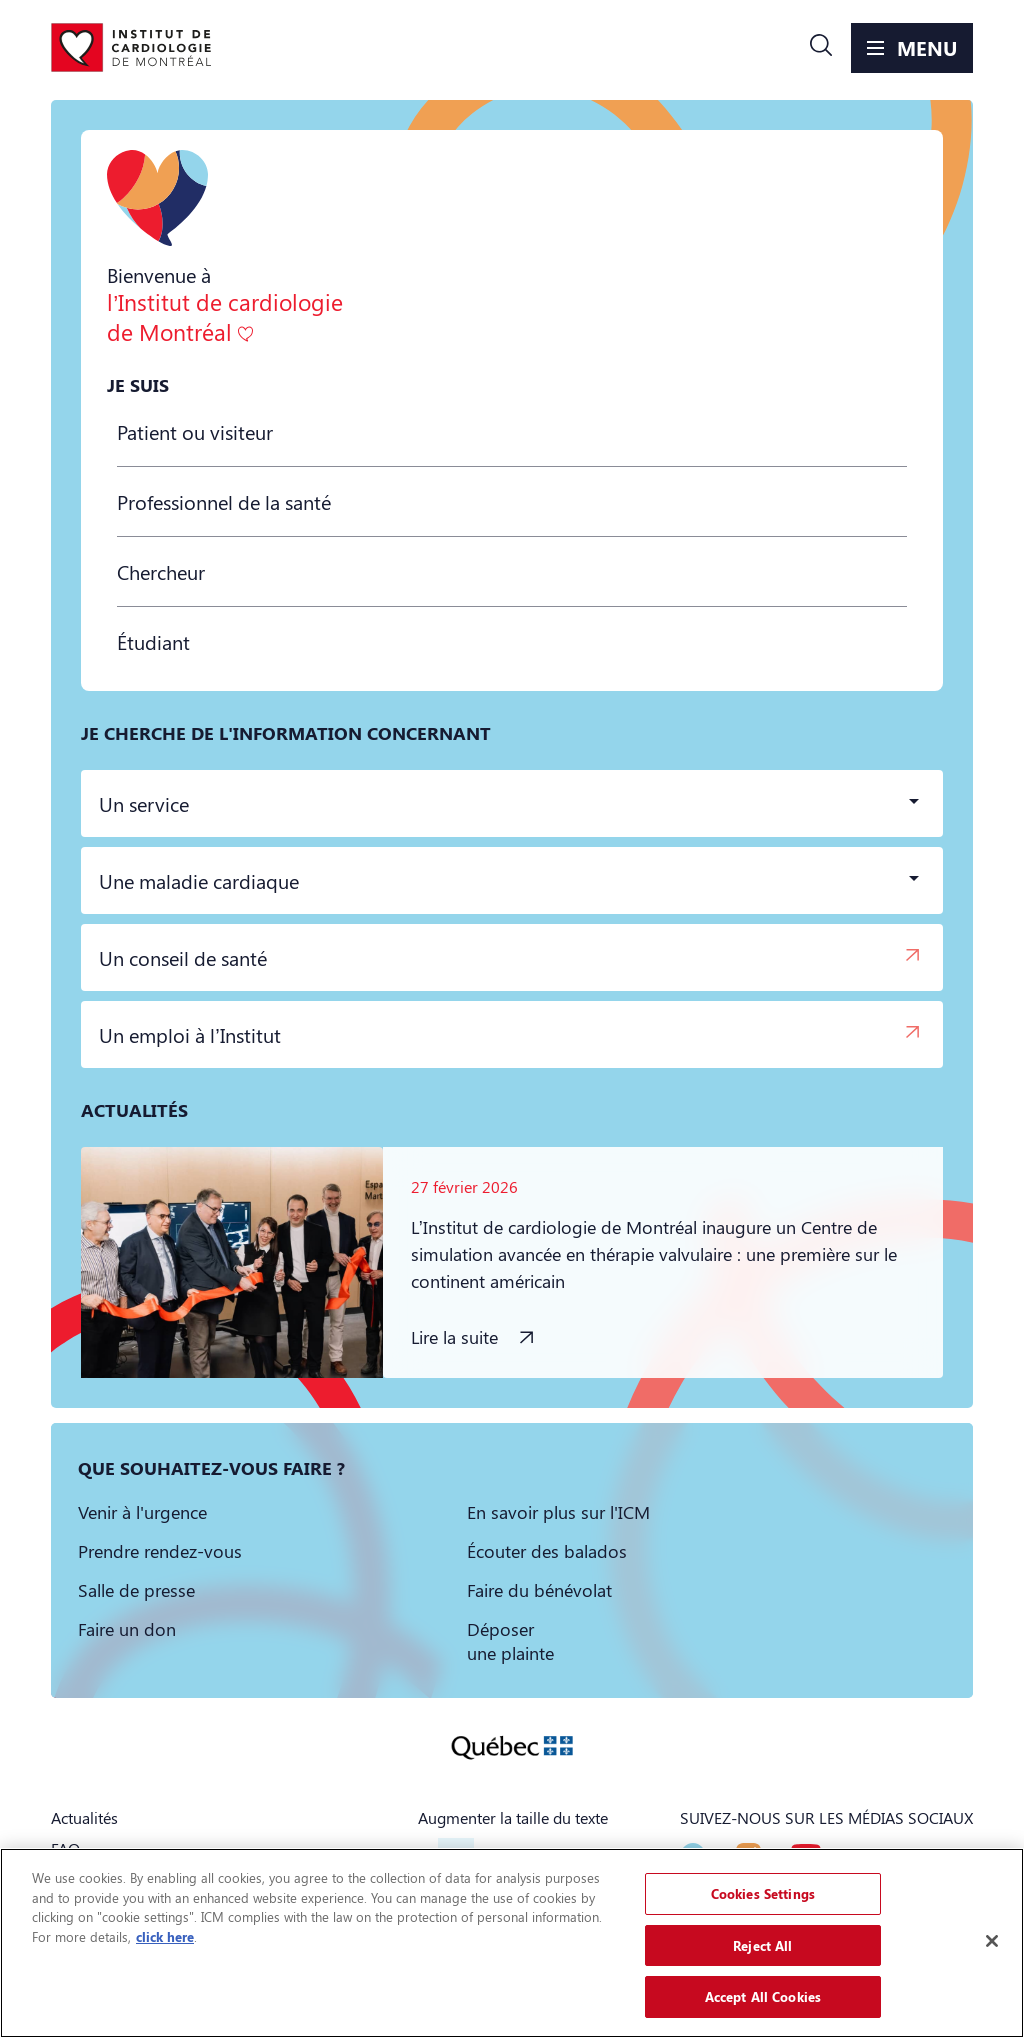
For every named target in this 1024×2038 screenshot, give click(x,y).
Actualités (84, 1817)
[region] (512, 1943)
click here (165, 1936)
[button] (821, 48)
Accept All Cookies (763, 1996)
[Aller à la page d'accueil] (131, 48)
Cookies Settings (763, 1893)
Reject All (762, 1945)
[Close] (992, 1941)
